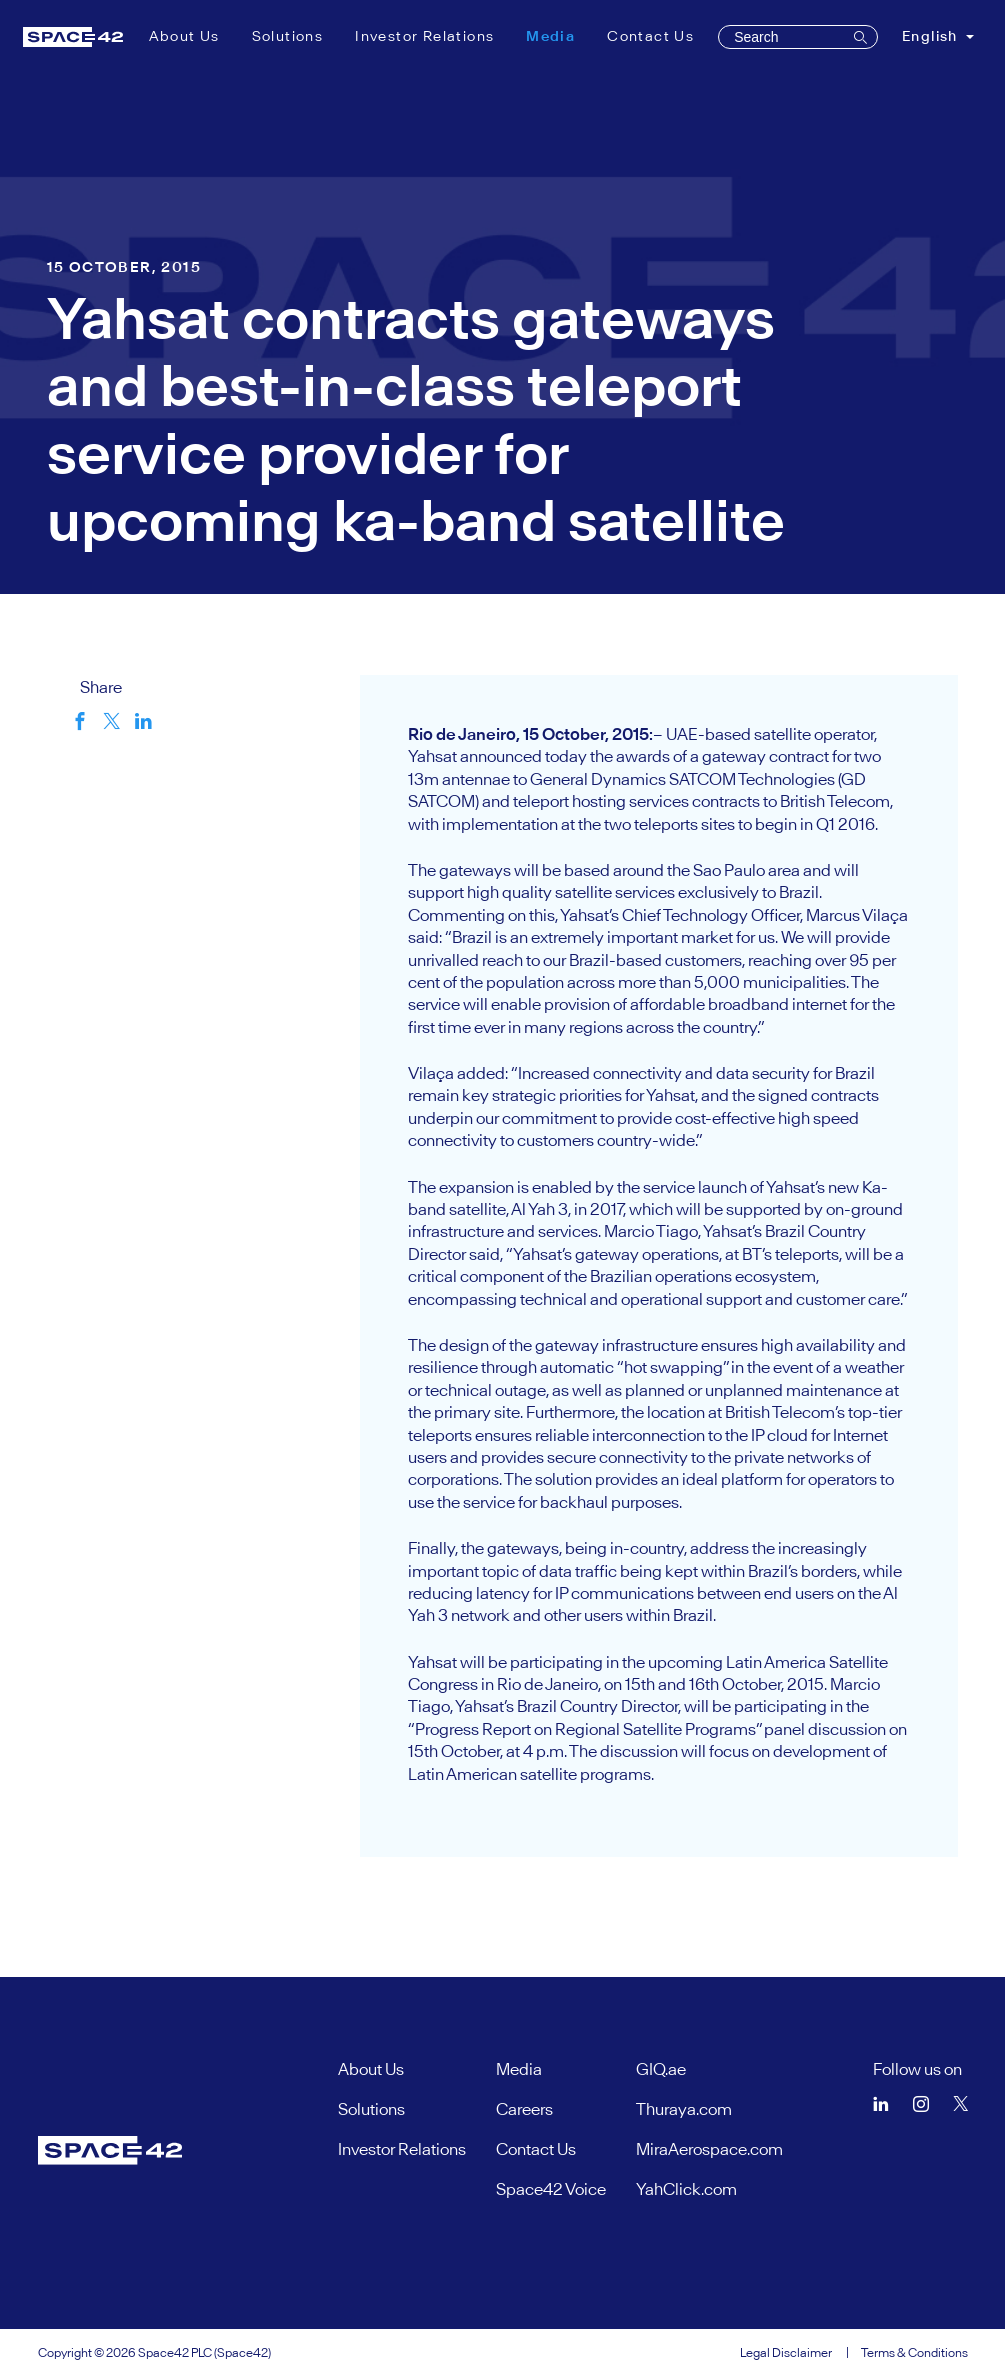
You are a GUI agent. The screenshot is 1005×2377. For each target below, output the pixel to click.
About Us (184, 36)
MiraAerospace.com (709, 2149)
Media (554, 35)
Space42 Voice (551, 2189)
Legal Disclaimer (786, 2352)
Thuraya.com (684, 2109)
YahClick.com (686, 2189)
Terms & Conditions (914, 2352)
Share (101, 687)
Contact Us (650, 36)
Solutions (288, 36)
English (932, 36)
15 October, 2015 (124, 267)
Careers (524, 2109)
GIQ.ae (661, 2069)
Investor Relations (424, 36)
